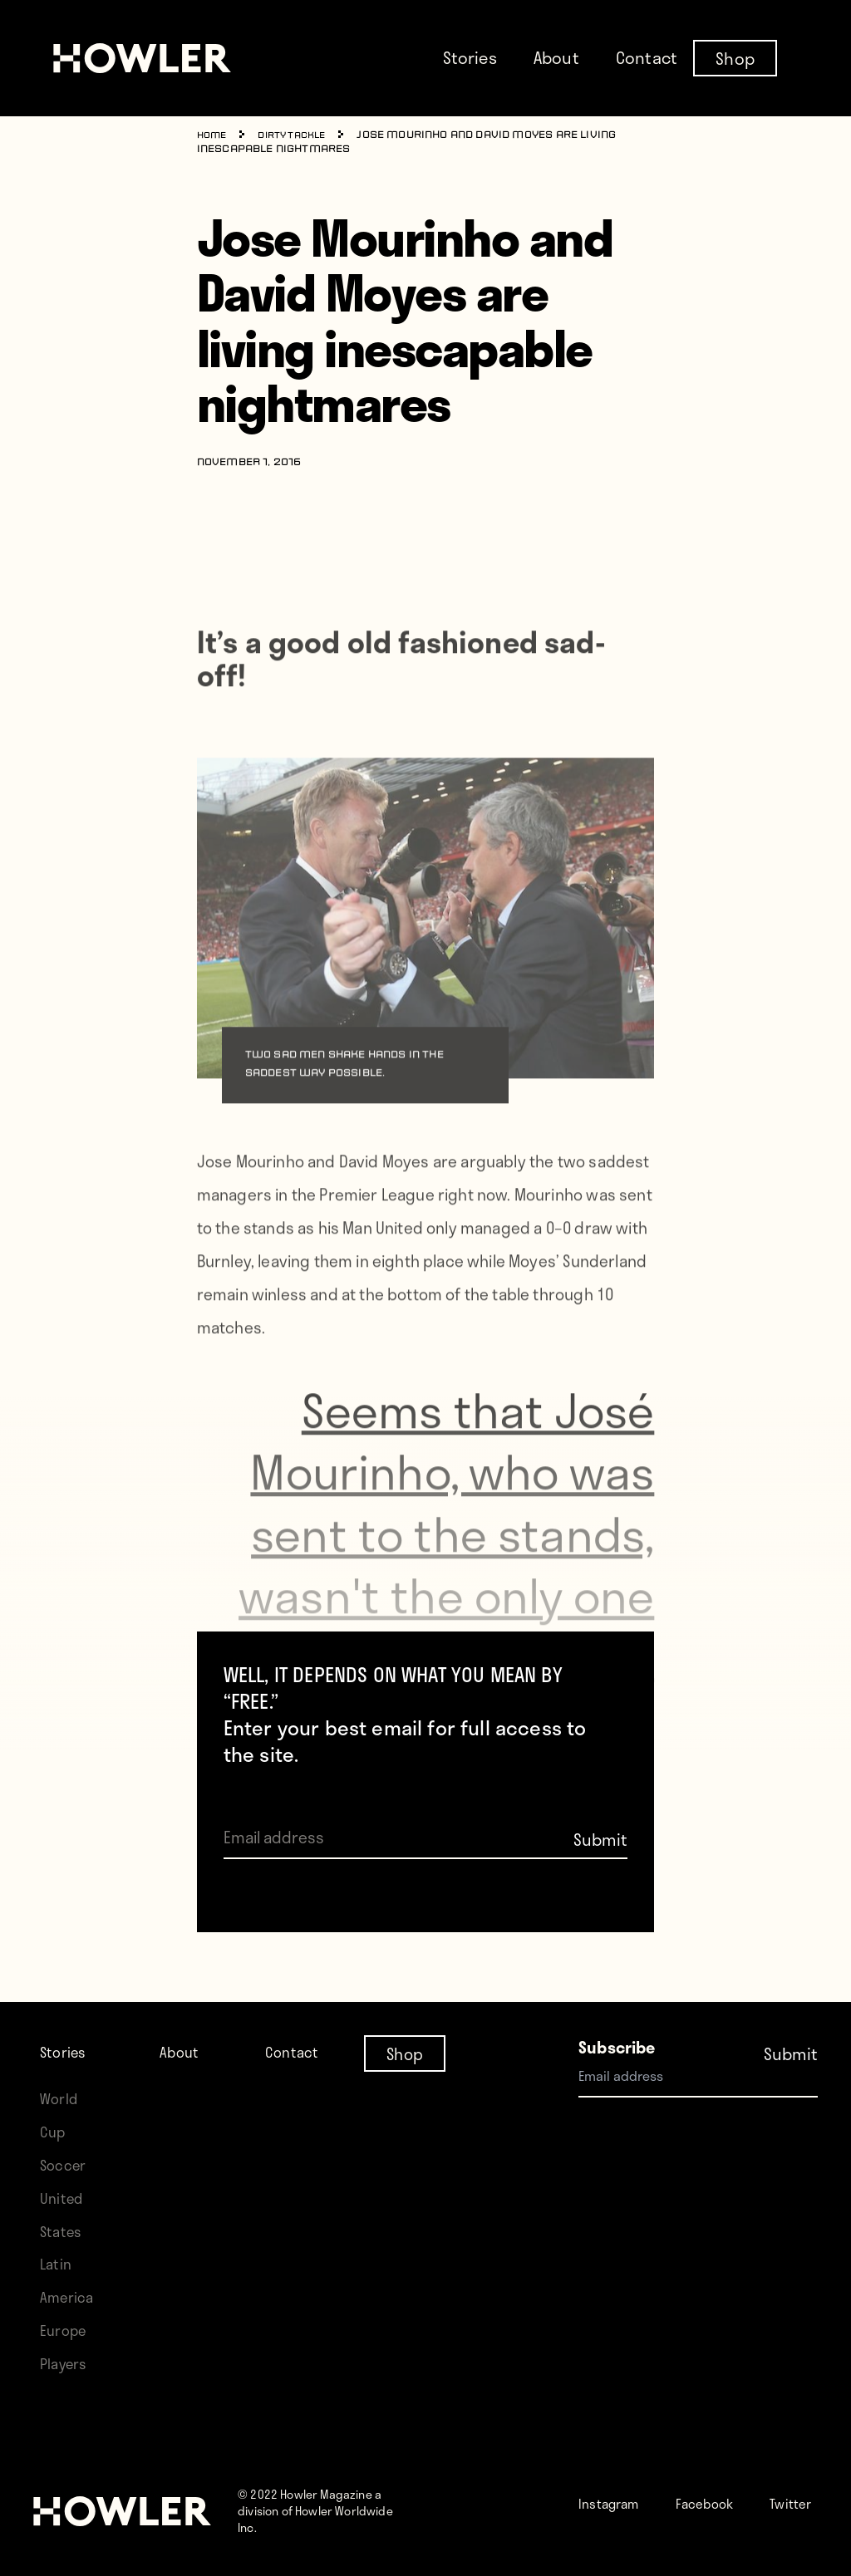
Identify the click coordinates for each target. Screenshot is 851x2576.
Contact (646, 57)
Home (214, 135)
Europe (66, 2313)
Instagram (616, 2486)
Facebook (726, 2486)
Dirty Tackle (300, 135)
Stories (470, 57)
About (556, 57)
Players (66, 2346)
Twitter (637, 2519)
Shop (735, 57)
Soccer (65, 2148)
